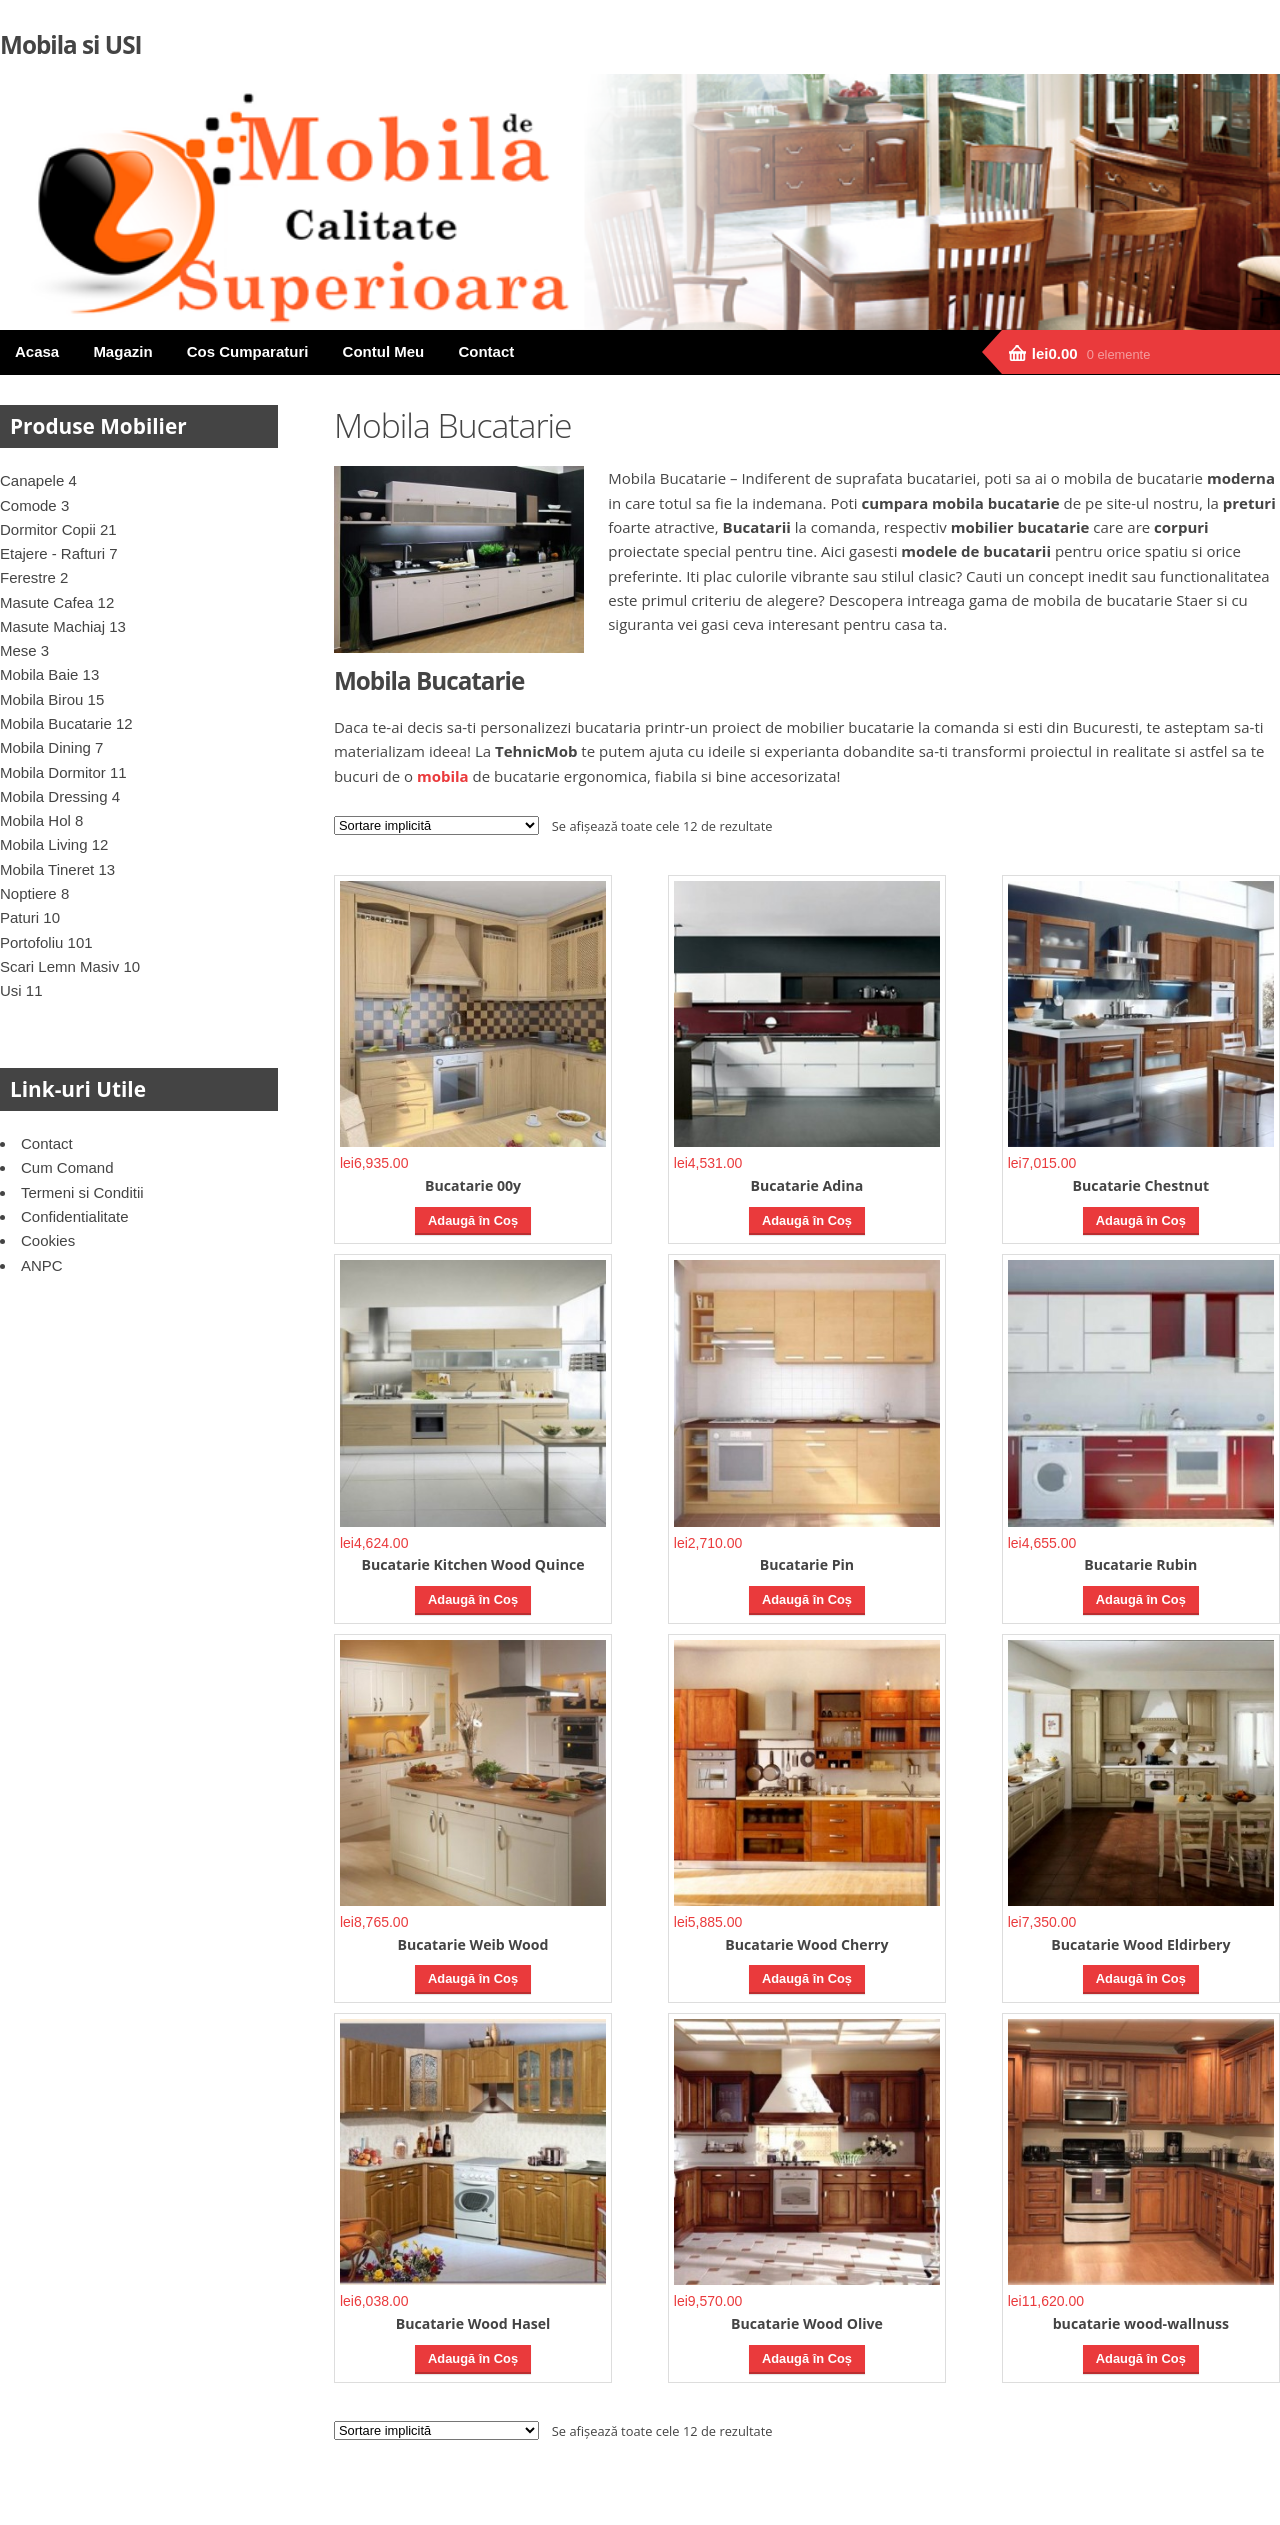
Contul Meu (384, 351)
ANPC (42, 1265)
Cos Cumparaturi (248, 351)
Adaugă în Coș (473, 1220)
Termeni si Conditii (82, 1192)
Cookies (48, 1240)
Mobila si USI (71, 44)
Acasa (37, 351)
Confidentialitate (75, 1216)
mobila (443, 776)
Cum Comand (67, 1167)
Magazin (122, 351)
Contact (486, 351)
